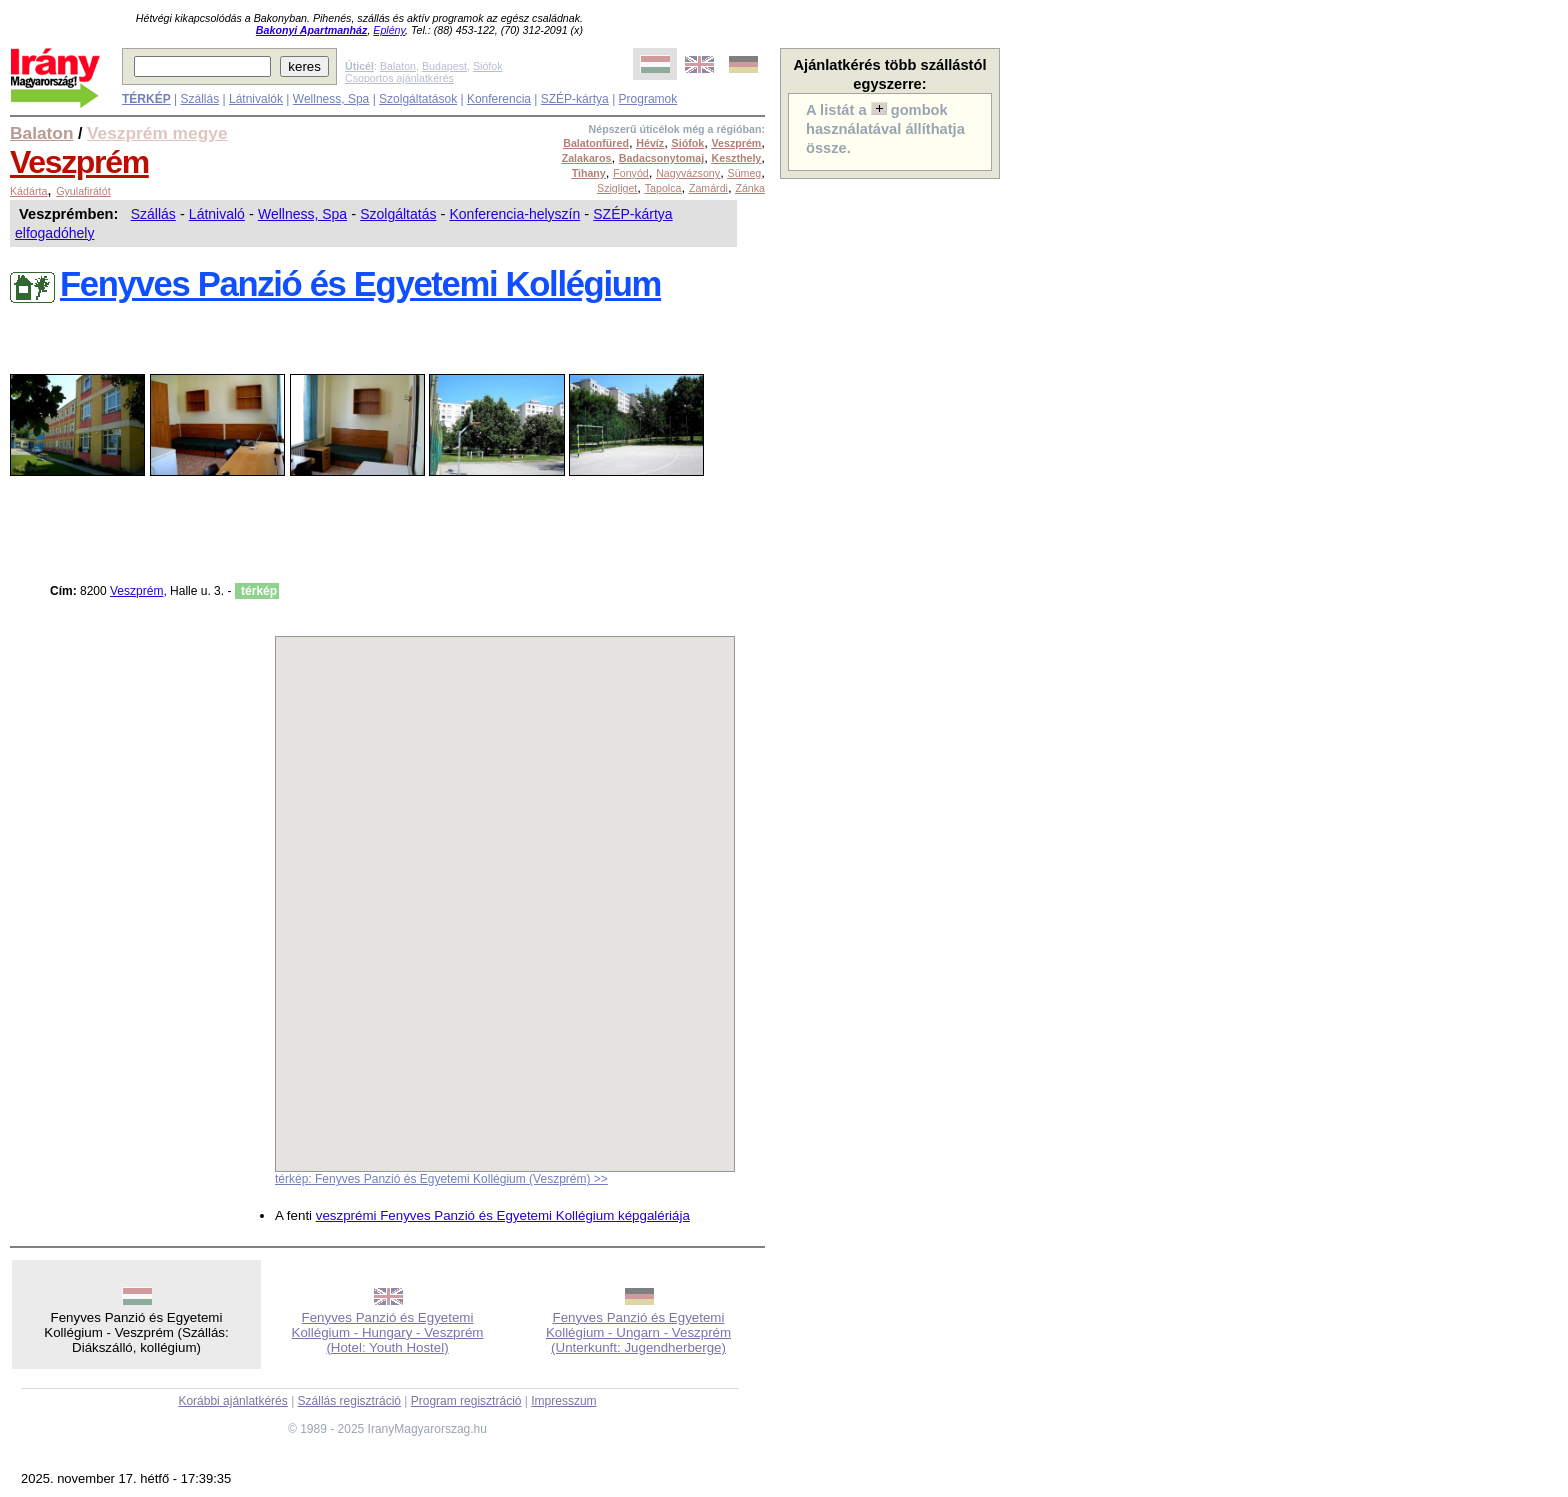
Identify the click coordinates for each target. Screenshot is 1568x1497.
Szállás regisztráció (349, 1401)
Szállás (199, 99)
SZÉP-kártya (575, 99)
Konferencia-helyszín (515, 214)
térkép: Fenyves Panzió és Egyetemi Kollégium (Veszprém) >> (441, 1179)
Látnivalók (256, 99)
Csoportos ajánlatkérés (399, 78)
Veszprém (79, 162)
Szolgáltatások (418, 99)
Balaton (398, 66)
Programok (648, 99)
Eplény (389, 30)
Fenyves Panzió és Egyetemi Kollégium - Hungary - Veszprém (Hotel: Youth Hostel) (388, 1332)
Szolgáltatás (398, 214)
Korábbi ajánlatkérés (232, 1401)
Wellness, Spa (331, 99)
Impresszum (563, 1401)
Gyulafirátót (83, 191)
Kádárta (28, 191)
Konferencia (499, 99)
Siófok (488, 66)
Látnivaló (217, 214)
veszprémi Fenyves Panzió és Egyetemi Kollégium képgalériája (503, 1215)
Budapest (444, 66)
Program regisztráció (466, 1401)
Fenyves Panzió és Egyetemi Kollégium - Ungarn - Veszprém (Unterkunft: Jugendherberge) (638, 1332)
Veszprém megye (157, 133)
